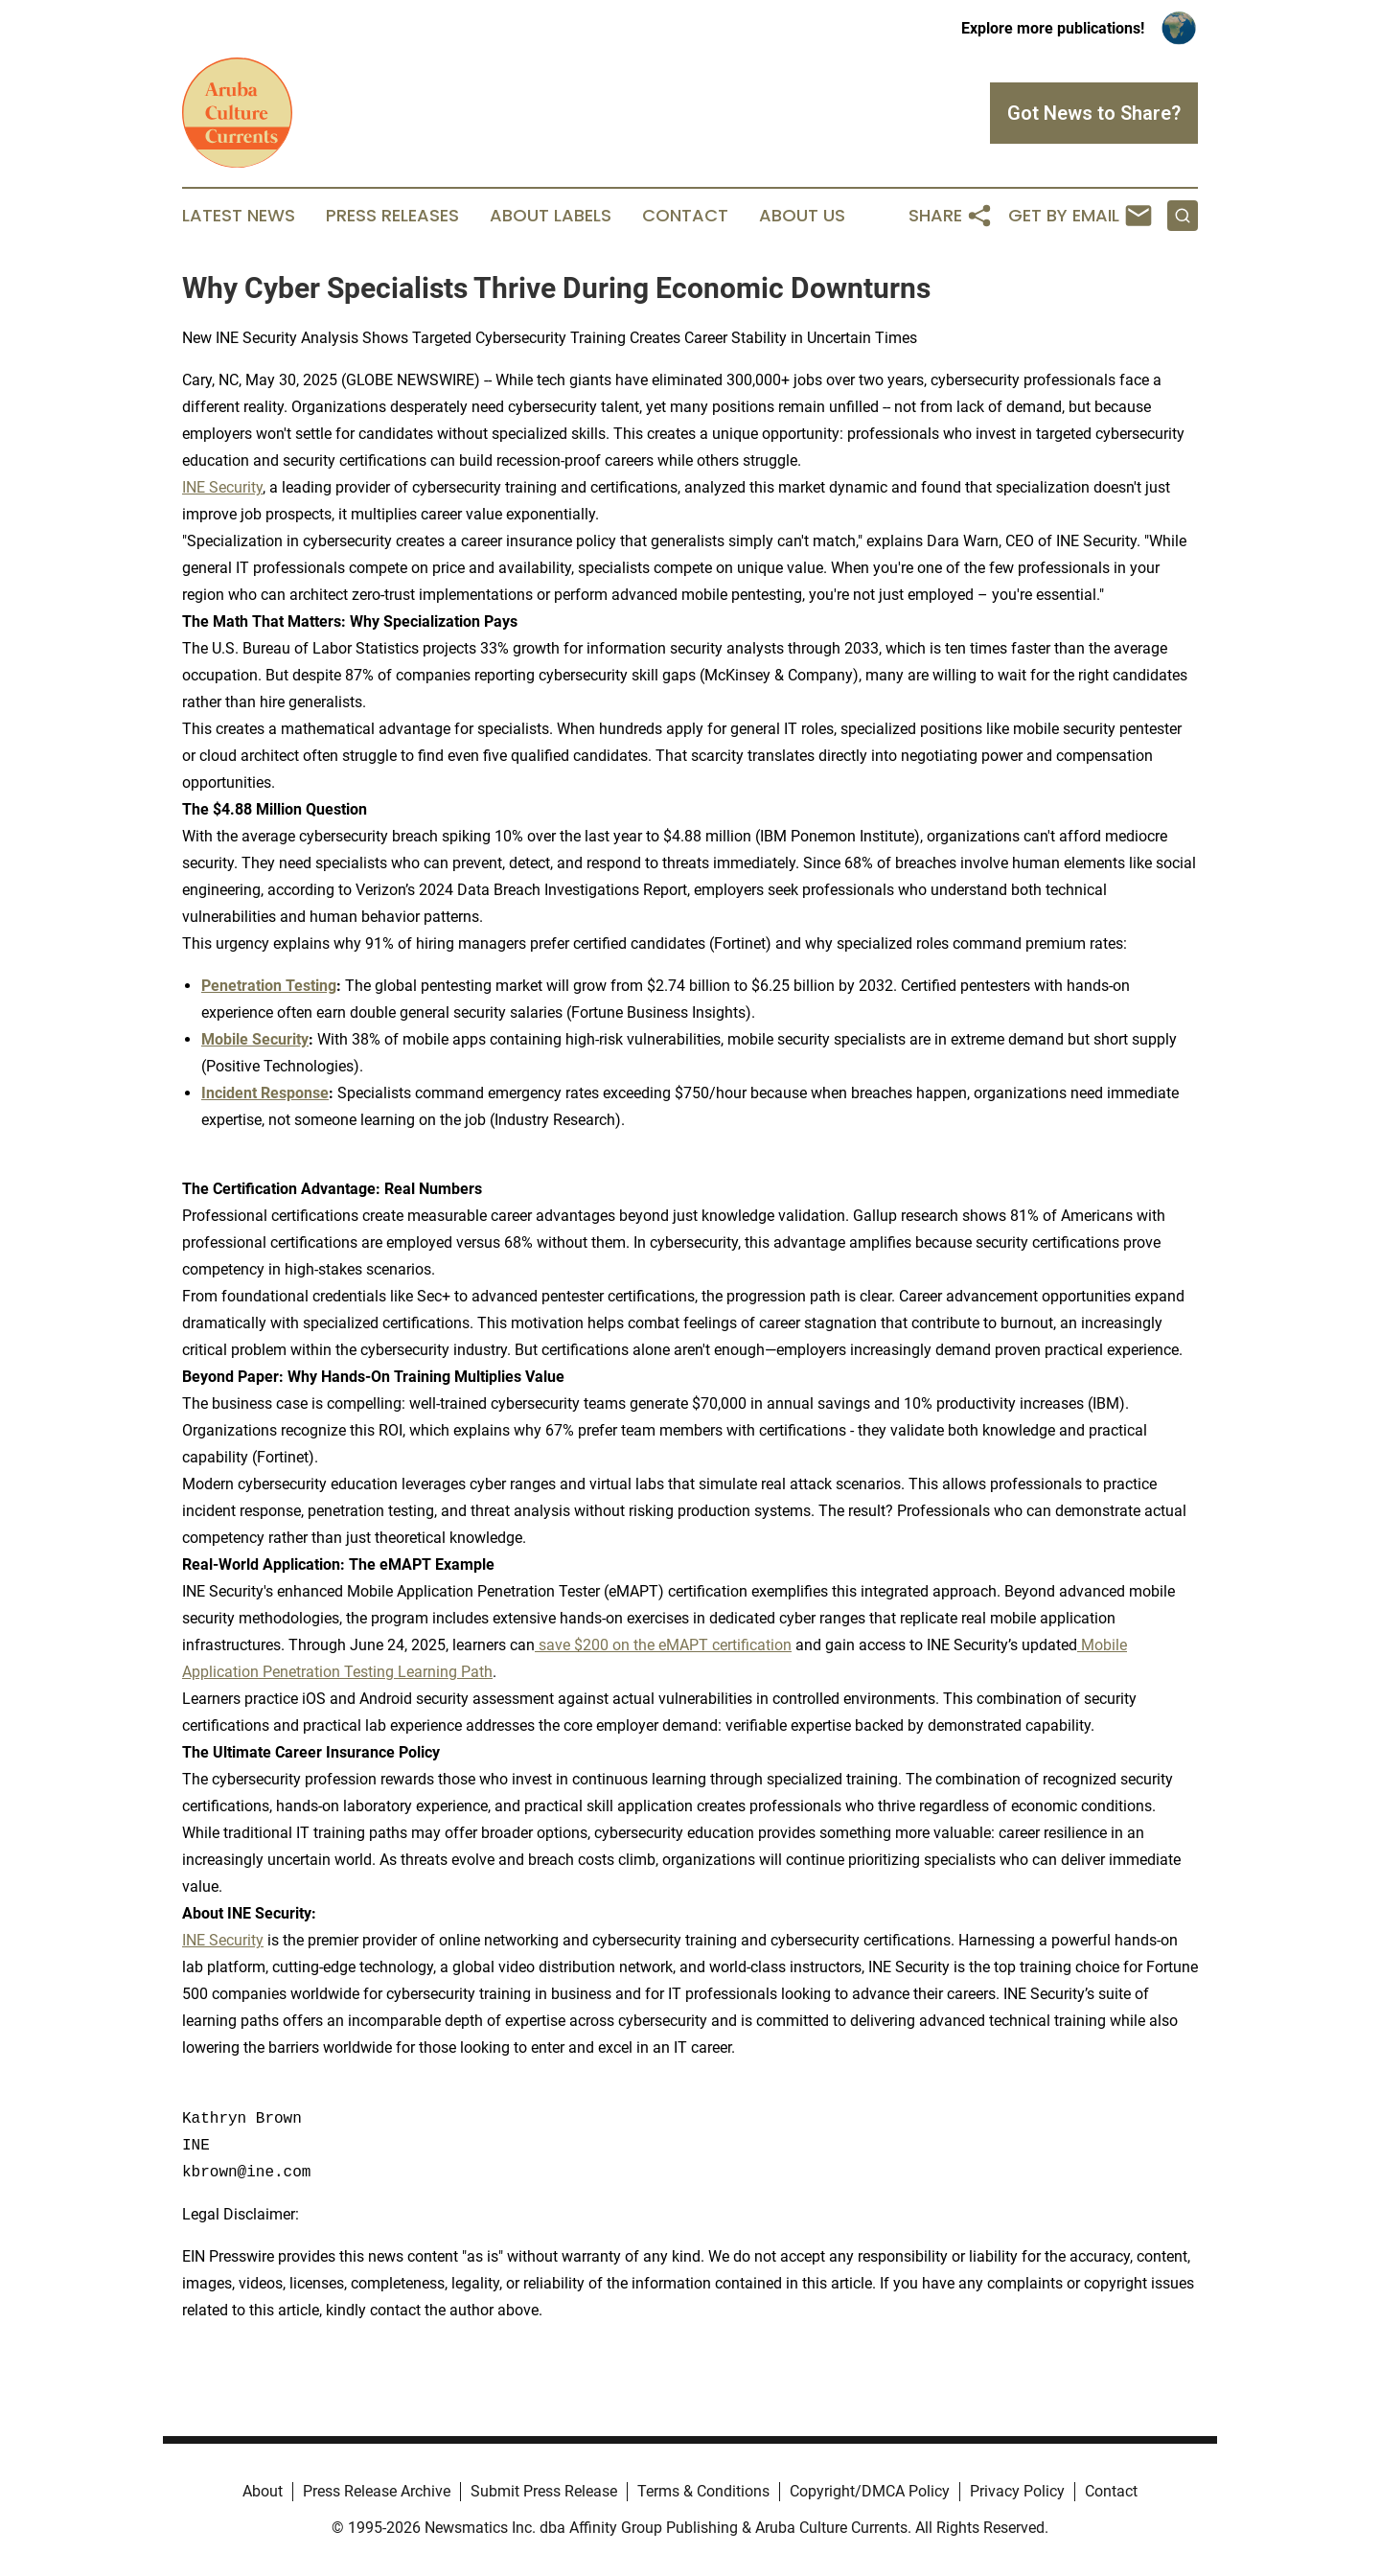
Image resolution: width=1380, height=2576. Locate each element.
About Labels (550, 215)
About (262, 2491)
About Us (802, 215)
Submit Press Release (544, 2491)
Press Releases (392, 215)
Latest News (238, 215)
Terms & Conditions (703, 2491)
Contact (685, 215)
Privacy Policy (1017, 2491)
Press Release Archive (376, 2491)
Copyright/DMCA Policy (870, 2491)
